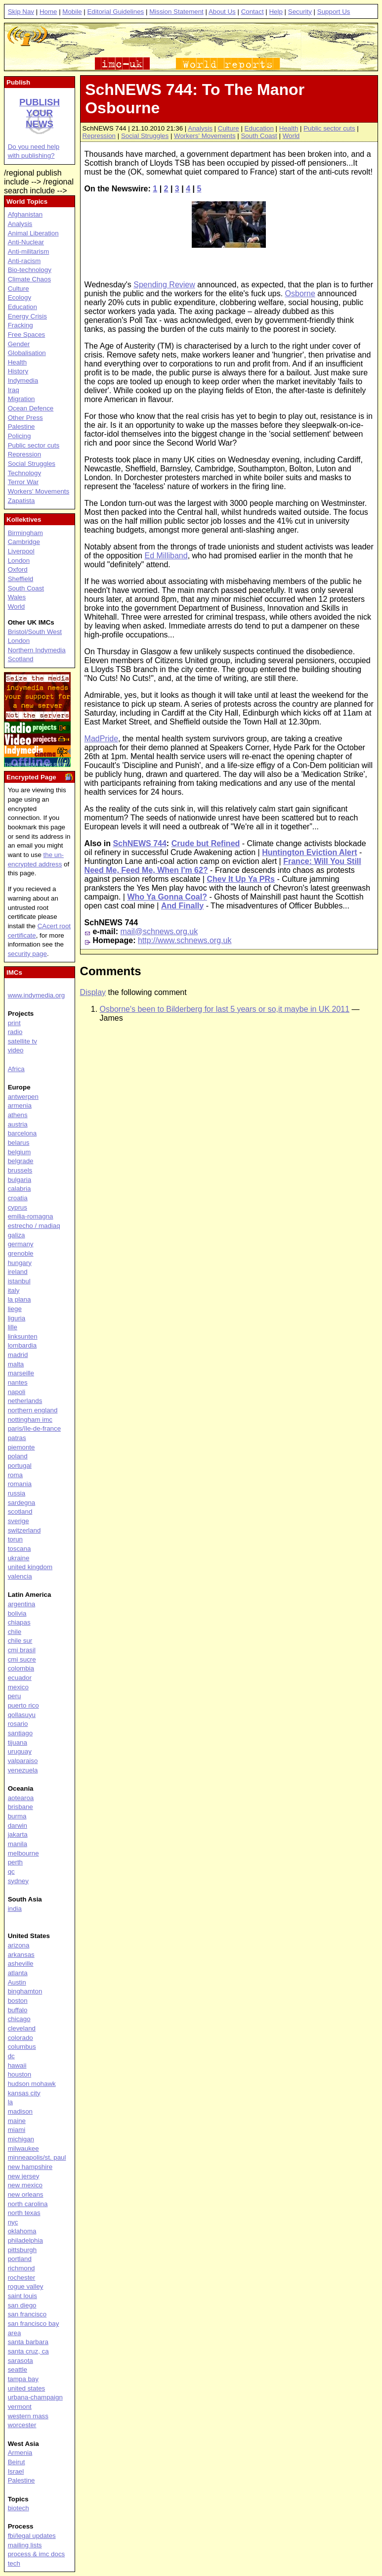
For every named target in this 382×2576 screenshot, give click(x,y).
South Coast (259, 135)
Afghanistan (25, 214)
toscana (19, 1548)
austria (18, 1124)
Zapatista (21, 500)
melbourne (23, 1853)
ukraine (19, 1558)
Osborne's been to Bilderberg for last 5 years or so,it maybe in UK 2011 (225, 1009)
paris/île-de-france (34, 1428)
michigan (21, 2139)
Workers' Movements (205, 135)
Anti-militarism (28, 251)
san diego (22, 2305)
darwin (17, 1825)
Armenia (20, 2452)
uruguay (20, 1751)
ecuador (20, 1677)
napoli (17, 1392)
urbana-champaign (35, 2397)
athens (18, 1115)
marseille (21, 1373)
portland (20, 2258)
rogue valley (25, 2286)
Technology (24, 473)
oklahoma (22, 2231)
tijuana (17, 1742)
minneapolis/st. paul (37, 2157)
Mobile (72, 11)
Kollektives (23, 519)
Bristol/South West (35, 631)
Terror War (23, 482)
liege (15, 1308)
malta (16, 1364)
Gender (19, 344)
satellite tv (22, 1041)
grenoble (21, 1253)
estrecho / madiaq (34, 1225)
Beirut (16, 2462)
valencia (20, 1576)
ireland (18, 1271)
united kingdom (30, 1567)
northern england (33, 1410)
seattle (17, 2369)
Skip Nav (21, 11)
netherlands (25, 1400)
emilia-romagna (30, 1216)
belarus (19, 1142)
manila (17, 1844)
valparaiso (23, 1760)
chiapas (19, 1622)
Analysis (200, 128)
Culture (228, 128)
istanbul (19, 1281)
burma (17, 1816)
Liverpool (21, 551)
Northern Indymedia (37, 650)
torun (15, 1539)
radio (15, 1032)
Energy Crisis (27, 316)
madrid (18, 1354)
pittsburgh (22, 2250)
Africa (16, 1069)
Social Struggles (145, 135)
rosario (18, 1723)
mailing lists (25, 2545)
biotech (18, 2508)
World (291, 135)
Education (259, 128)
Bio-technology (29, 269)
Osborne (300, 293)
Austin (17, 1982)
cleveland (22, 2028)
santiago (20, 1733)
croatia (18, 1198)
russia (17, 1493)
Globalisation (27, 353)
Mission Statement (176, 11)
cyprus (17, 1207)
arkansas (21, 1954)
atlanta (18, 1973)
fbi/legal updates (32, 2535)
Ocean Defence (31, 408)
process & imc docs (36, 2554)
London (19, 560)
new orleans (25, 2194)
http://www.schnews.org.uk (184, 940)
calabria (19, 1188)
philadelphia (25, 2240)
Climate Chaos (29, 279)
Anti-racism (24, 261)
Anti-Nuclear (26, 242)
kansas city (24, 2093)
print (14, 1023)
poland (18, 1456)
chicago (19, 2019)
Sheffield (21, 579)
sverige (18, 1521)
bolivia (17, 1613)
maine (17, 2120)
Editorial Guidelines (115, 11)
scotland (20, 1511)
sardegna (22, 1502)
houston (19, 2074)
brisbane (20, 1806)
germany (21, 1244)
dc (11, 2056)
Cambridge (24, 541)
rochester (22, 2277)
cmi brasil (22, 1650)
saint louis (22, 2296)
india (15, 1908)
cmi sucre (22, 1659)
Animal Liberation (33, 233)
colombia (21, 1668)
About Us (222, 11)
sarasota (20, 2360)
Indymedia (23, 380)
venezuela (23, 1770)
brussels (20, 1170)
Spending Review (164, 284)
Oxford (18, 569)
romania (20, 1484)
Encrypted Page (31, 777)
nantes (18, 1382)
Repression (99, 135)
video (16, 1050)
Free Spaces (26, 334)
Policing (19, 436)
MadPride (101, 738)
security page (27, 953)
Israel (16, 2471)
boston (18, 2000)
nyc (13, 2222)
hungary (20, 1262)
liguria (17, 1318)
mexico (18, 1687)
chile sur (20, 1640)
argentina (22, 1604)
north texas (24, 2212)
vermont (20, 2406)
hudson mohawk (32, 2083)
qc (11, 1871)
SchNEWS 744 (139, 843)
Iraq (13, 390)
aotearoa (21, 1798)
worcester (22, 2425)
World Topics (26, 201)
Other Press (25, 417)
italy (14, 1290)
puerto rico (23, 1705)
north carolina (28, 2204)
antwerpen (23, 1096)
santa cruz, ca (28, 2351)
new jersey (24, 2176)
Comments (110, 971)
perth (15, 1862)
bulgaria (19, 1179)
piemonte (21, 1447)
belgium (19, 1152)
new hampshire (30, 2166)
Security (300, 11)
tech (14, 2563)
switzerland (24, 1530)
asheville (21, 1963)
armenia (20, 1105)
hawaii (17, 2065)
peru (14, 1696)
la (10, 2102)
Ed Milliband (165, 555)
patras (17, 1438)
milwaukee (23, 2148)
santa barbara (28, 2342)
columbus (22, 2046)
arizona (19, 1945)
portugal (20, 1465)
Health (288, 128)
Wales (17, 597)
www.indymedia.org (36, 995)
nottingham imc (30, 1419)
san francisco (27, 2314)
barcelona (22, 1133)
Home (48, 11)
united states (26, 2388)
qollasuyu (22, 1714)
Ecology (19, 297)
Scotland (21, 659)
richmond (21, 2268)
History (18, 371)
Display (93, 992)
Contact (252, 11)
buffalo (18, 2010)
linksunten (23, 1336)
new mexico (25, 2185)
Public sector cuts (329, 128)
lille (12, 1327)
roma (15, 1475)
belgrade (21, 1161)
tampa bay (23, 2379)
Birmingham (25, 533)
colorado (20, 2037)
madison (20, 2111)
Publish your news (39, 113)
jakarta (18, 1834)
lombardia (22, 1345)
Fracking (20, 325)
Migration (21, 399)
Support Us (333, 11)
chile (14, 1631)
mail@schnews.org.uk (159, 931)
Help (275, 11)
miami (17, 2129)
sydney (18, 1881)
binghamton (25, 1991)
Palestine (21, 426)
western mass (28, 2416)
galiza (16, 1235)
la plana (19, 1299)
